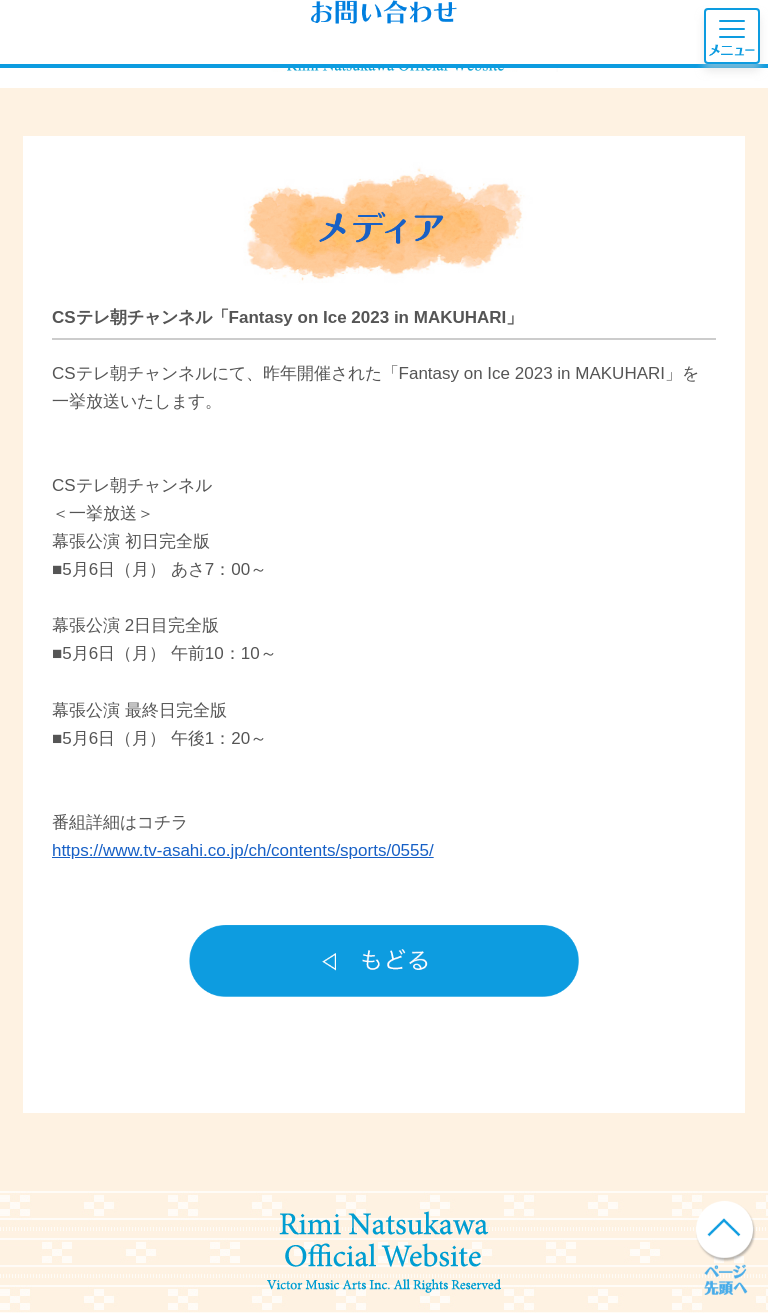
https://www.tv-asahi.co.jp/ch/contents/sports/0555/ (243, 850)
